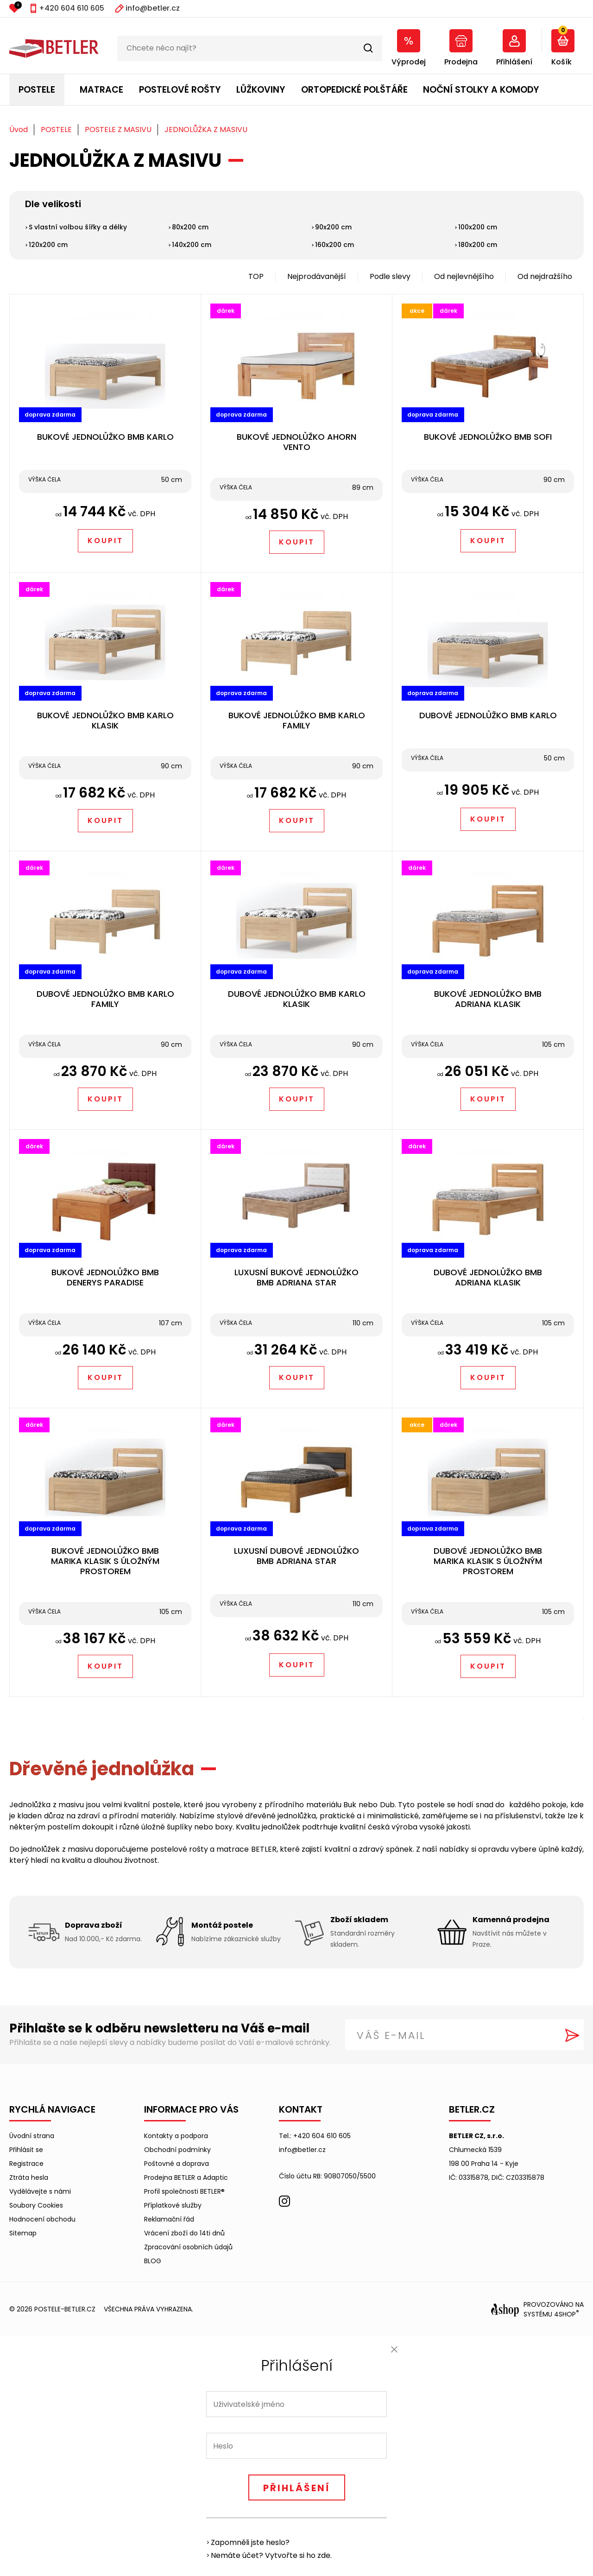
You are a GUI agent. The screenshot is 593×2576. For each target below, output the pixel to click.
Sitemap (23, 2233)
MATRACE (101, 89)
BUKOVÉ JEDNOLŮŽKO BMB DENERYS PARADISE (105, 1277)
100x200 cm (477, 227)
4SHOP (566, 2314)
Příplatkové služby (173, 2205)
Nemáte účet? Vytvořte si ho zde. (271, 2555)
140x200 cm (191, 244)
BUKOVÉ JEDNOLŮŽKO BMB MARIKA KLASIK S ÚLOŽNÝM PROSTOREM (105, 1561)
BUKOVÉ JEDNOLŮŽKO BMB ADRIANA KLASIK (488, 999)
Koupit (105, 540)
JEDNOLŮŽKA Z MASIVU (205, 129)
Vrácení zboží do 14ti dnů (184, 2233)
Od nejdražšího (544, 276)
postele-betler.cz (64, 2309)
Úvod (18, 129)
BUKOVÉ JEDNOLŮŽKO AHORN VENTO (296, 442)
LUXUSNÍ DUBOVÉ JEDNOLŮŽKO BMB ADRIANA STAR (296, 1556)
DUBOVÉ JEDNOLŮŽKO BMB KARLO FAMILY (105, 999)
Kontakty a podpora (176, 2135)
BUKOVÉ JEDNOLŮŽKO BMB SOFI (488, 437)
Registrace (26, 2163)
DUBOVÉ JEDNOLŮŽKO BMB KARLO (488, 715)
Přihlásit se (26, 2149)
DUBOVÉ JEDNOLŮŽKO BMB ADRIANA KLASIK (488, 1277)
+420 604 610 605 (71, 8)
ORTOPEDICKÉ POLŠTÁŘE (354, 89)
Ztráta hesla (28, 2177)
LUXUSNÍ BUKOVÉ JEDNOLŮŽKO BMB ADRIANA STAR (296, 1277)
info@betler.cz (153, 8)
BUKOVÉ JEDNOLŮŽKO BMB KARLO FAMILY (296, 720)
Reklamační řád (169, 2219)
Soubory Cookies (36, 2205)
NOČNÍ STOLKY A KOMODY (481, 89)
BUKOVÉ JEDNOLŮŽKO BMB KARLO (105, 437)
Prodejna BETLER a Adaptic (186, 2177)
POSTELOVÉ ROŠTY (180, 89)
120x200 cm (48, 244)
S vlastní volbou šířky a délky (78, 227)
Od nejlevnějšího (464, 276)
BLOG (152, 2261)
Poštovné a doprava (176, 2163)
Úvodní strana (31, 2135)
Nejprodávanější (316, 276)
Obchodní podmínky (177, 2149)
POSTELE (37, 89)
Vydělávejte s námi (40, 2191)
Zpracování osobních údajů (188, 2247)
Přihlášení (296, 2487)
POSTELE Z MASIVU (118, 129)
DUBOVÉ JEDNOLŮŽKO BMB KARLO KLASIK (297, 999)
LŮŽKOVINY (260, 89)
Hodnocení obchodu (42, 2219)
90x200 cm (333, 227)
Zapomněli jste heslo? (250, 2542)
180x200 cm (477, 244)
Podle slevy (390, 276)
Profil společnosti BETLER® (184, 2191)
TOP (256, 276)
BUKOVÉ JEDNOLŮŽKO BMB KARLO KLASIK (105, 720)
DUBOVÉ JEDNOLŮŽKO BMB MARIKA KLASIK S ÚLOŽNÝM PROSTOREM (488, 1561)
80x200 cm (190, 227)
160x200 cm (334, 244)
